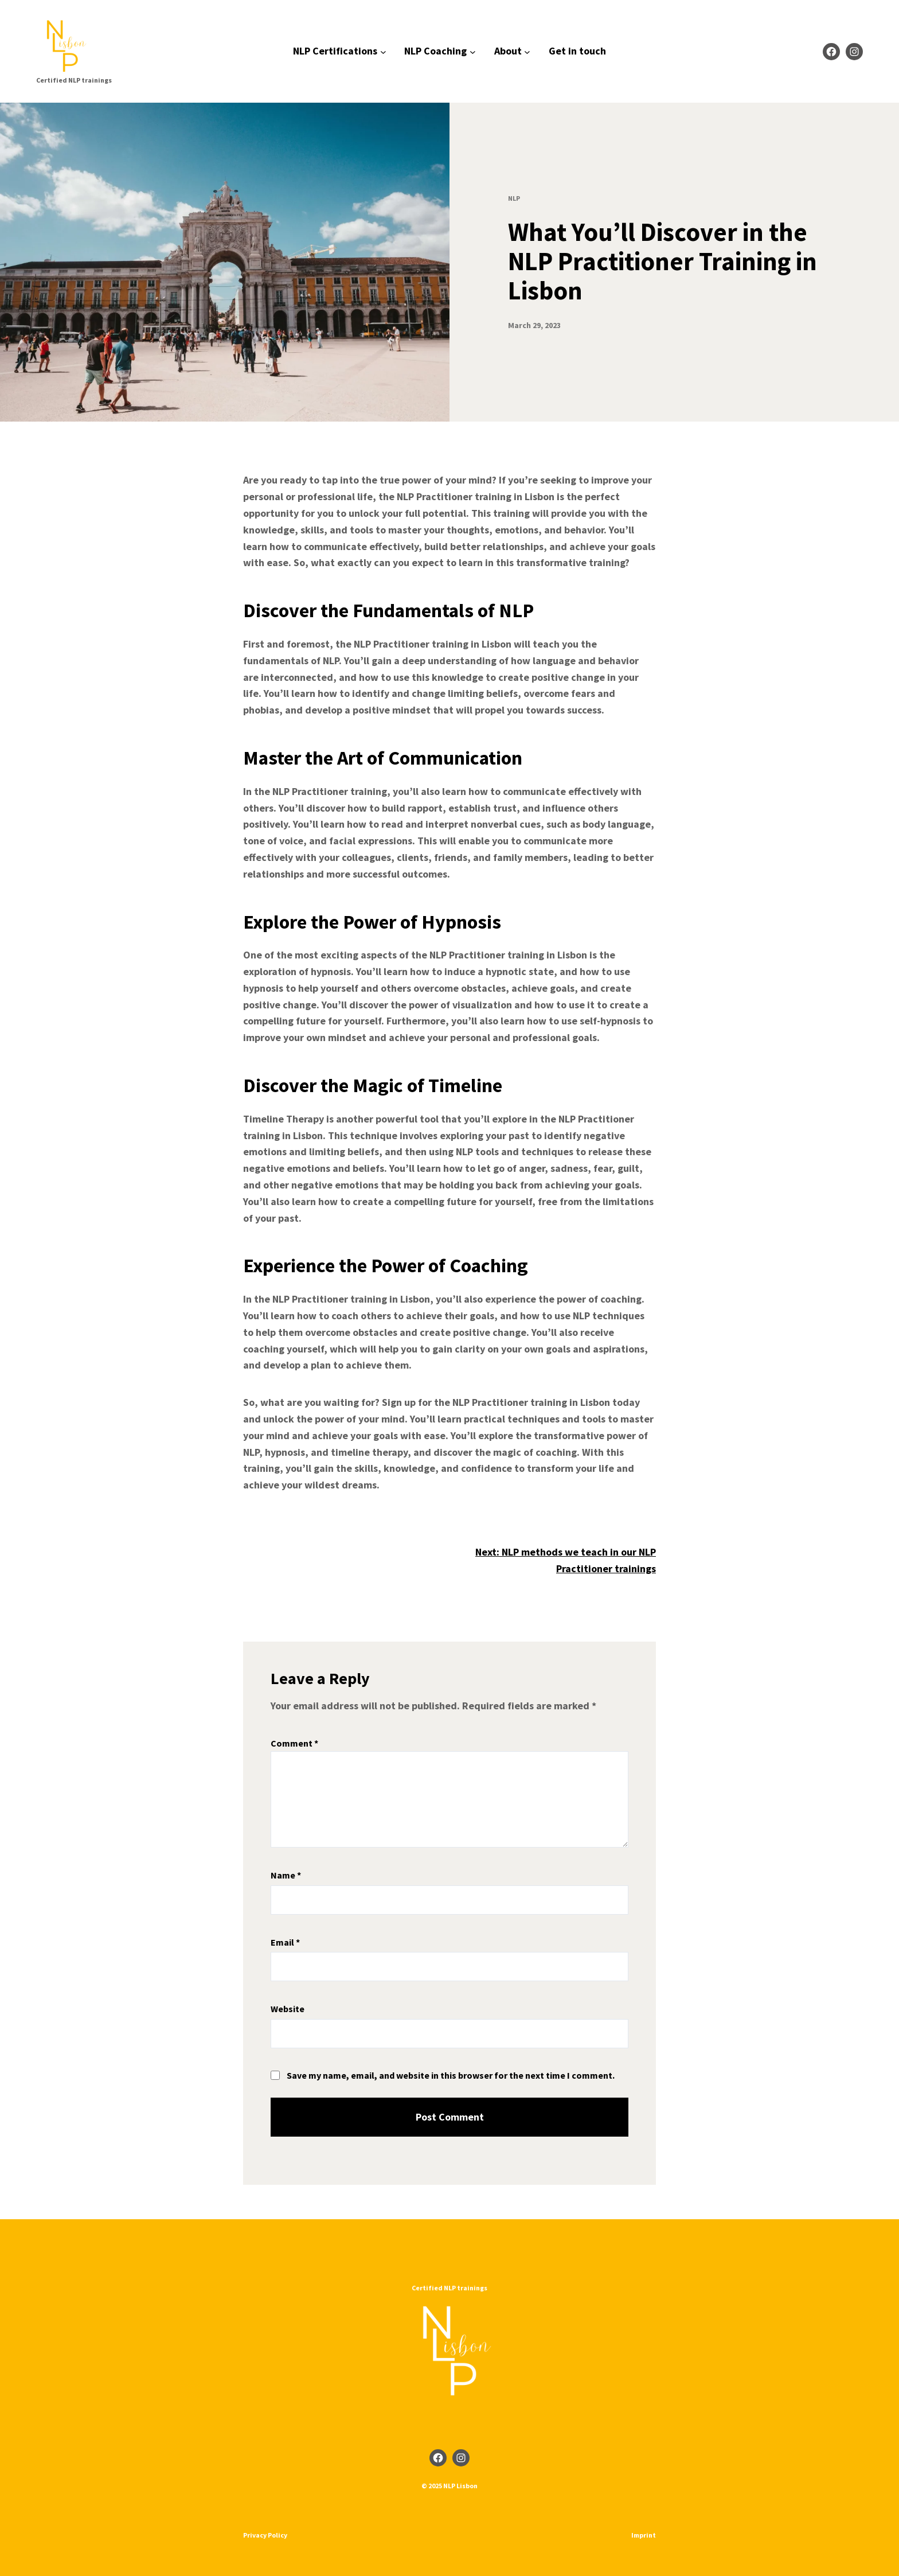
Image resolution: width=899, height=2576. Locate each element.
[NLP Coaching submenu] (473, 51)
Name (286, 1875)
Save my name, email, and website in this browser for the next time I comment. (451, 2075)
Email (285, 1942)
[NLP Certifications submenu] (383, 51)
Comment (294, 1743)
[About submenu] (527, 51)
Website (287, 2008)
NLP (514, 198)
